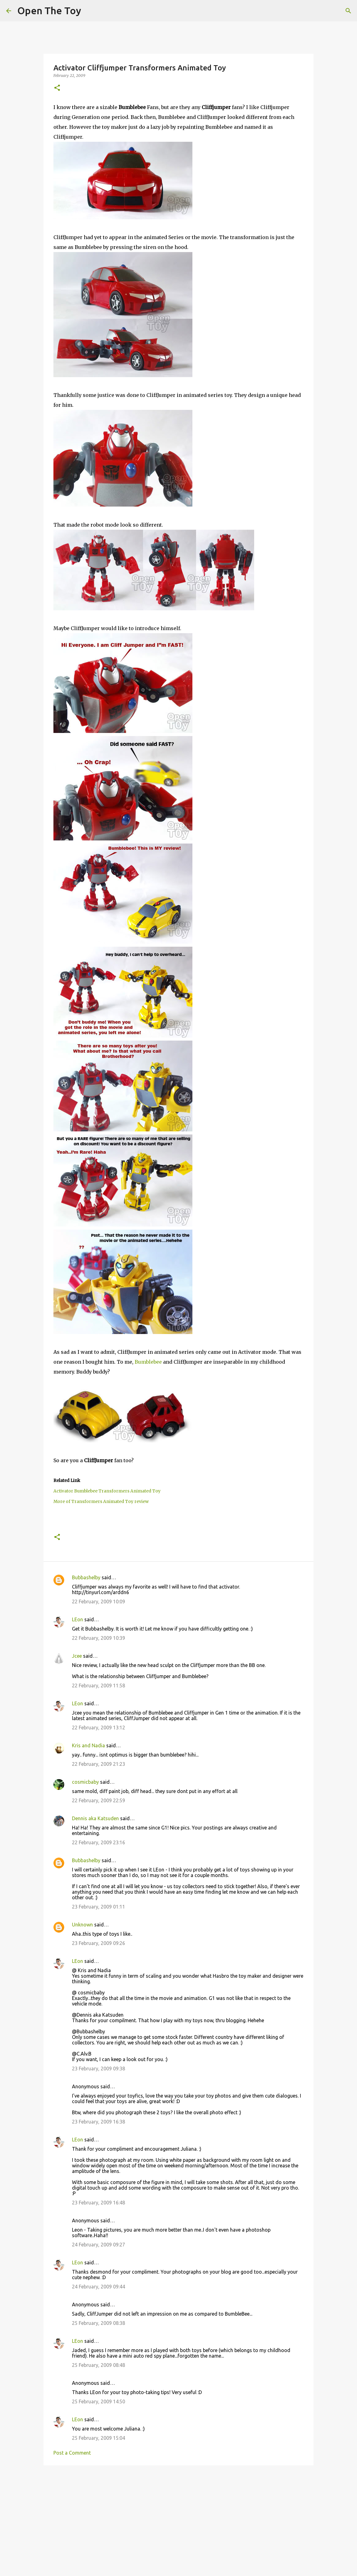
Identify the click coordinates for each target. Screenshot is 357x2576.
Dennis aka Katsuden (95, 1818)
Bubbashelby (86, 1577)
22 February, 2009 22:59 (98, 1800)
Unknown (82, 1924)
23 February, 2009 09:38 (98, 2068)
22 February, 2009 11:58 (98, 1685)
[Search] (348, 10)
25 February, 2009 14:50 (98, 2401)
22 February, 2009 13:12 (98, 1727)
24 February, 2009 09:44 (98, 2286)
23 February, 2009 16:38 (98, 2121)
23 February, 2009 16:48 (98, 2202)
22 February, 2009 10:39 (98, 1638)
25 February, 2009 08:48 (98, 2365)
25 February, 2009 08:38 (98, 2323)
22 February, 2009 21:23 (98, 1764)
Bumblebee (148, 1362)
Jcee (77, 1656)
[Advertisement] (178, 2518)
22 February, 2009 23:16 (98, 1842)
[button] (57, 88)
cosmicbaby (85, 1782)
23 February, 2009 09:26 (98, 1943)
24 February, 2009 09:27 (98, 2244)
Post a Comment (72, 2453)
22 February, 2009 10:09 (98, 1601)
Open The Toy (49, 10)
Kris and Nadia (88, 1745)
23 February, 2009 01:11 (98, 1906)
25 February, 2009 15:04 (98, 2438)
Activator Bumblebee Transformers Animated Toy (107, 1491)
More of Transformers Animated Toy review (101, 1501)
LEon (77, 1619)
